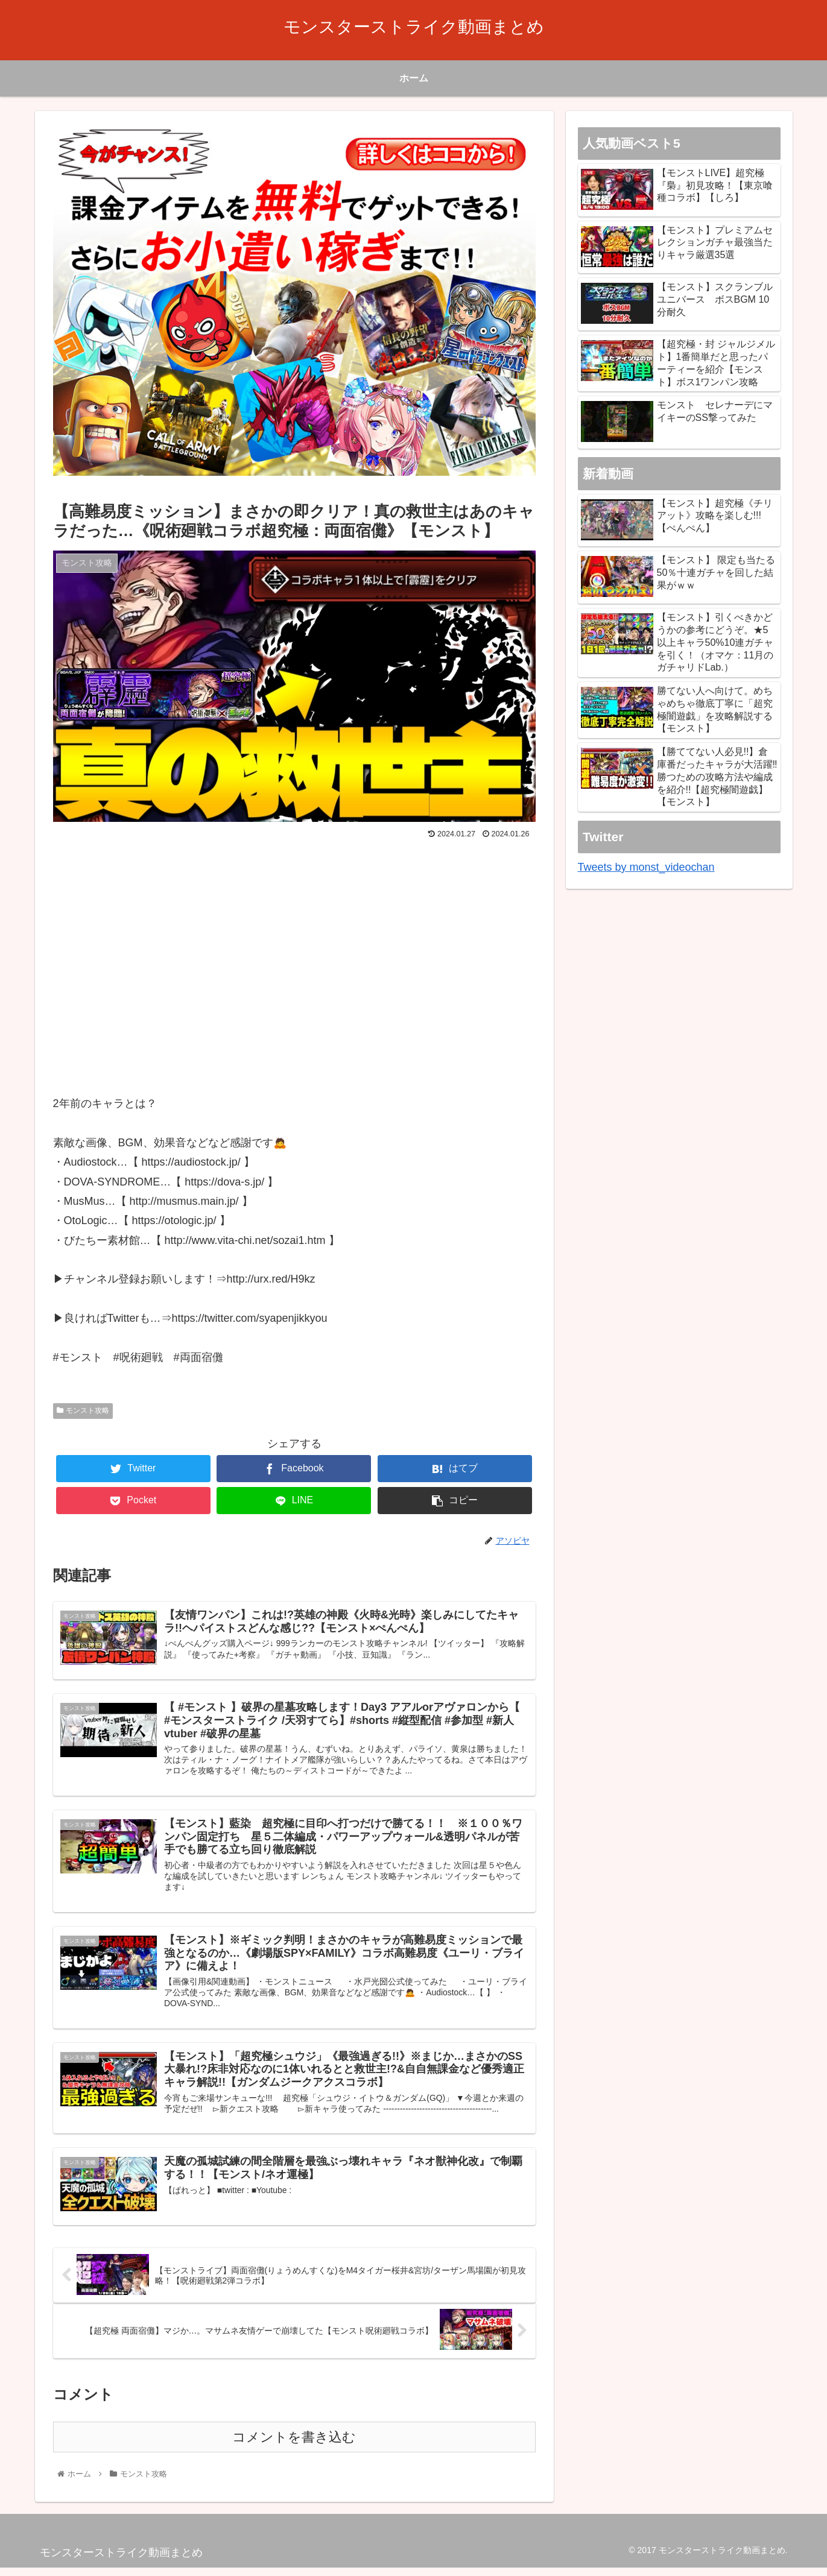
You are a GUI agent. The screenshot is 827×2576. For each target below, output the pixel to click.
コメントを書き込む (294, 2445)
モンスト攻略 (83, 1410)
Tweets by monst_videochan (646, 867)
